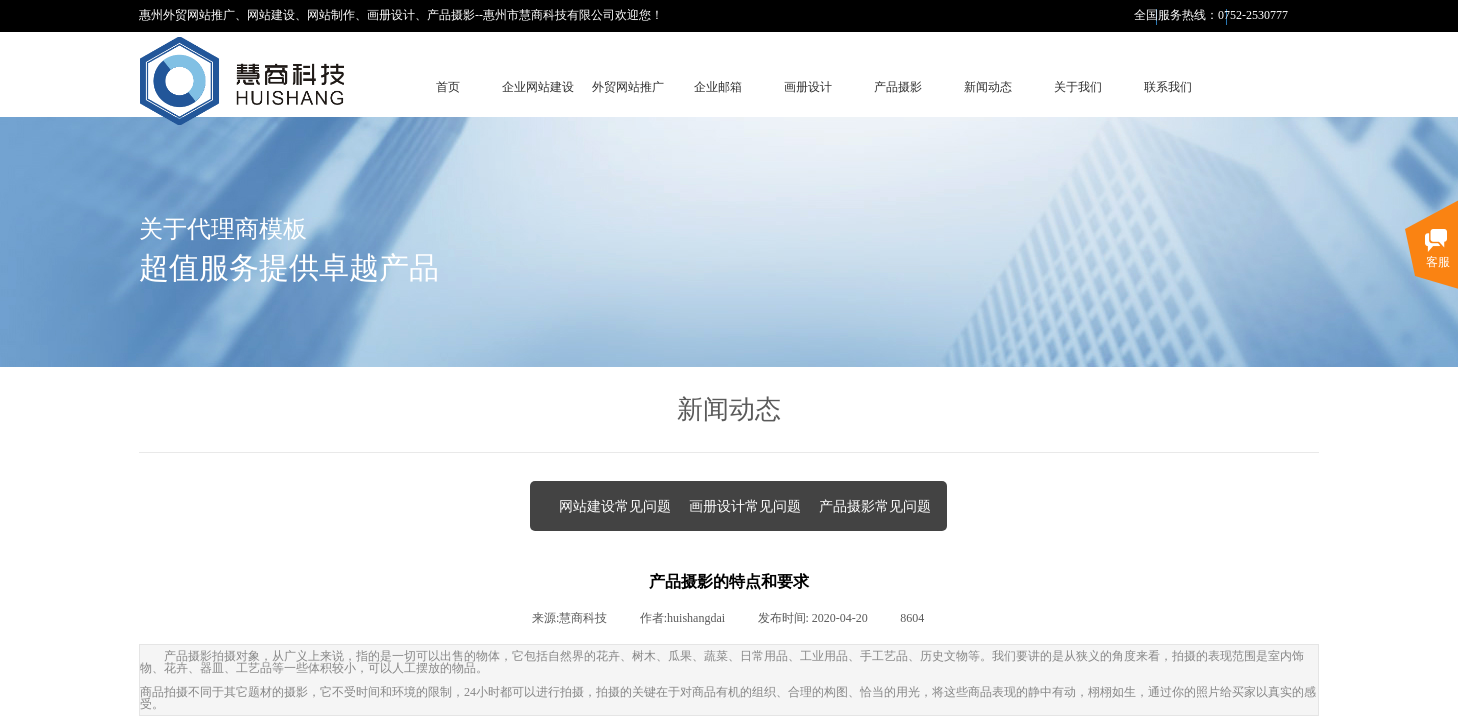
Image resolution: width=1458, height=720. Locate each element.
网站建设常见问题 (615, 506)
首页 (448, 87)
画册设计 (808, 87)
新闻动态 (988, 87)
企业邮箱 (718, 87)
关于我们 (1078, 87)
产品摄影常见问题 (875, 506)
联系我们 (1168, 87)
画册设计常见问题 (745, 506)
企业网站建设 (538, 87)
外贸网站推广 (628, 87)
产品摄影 (898, 87)
